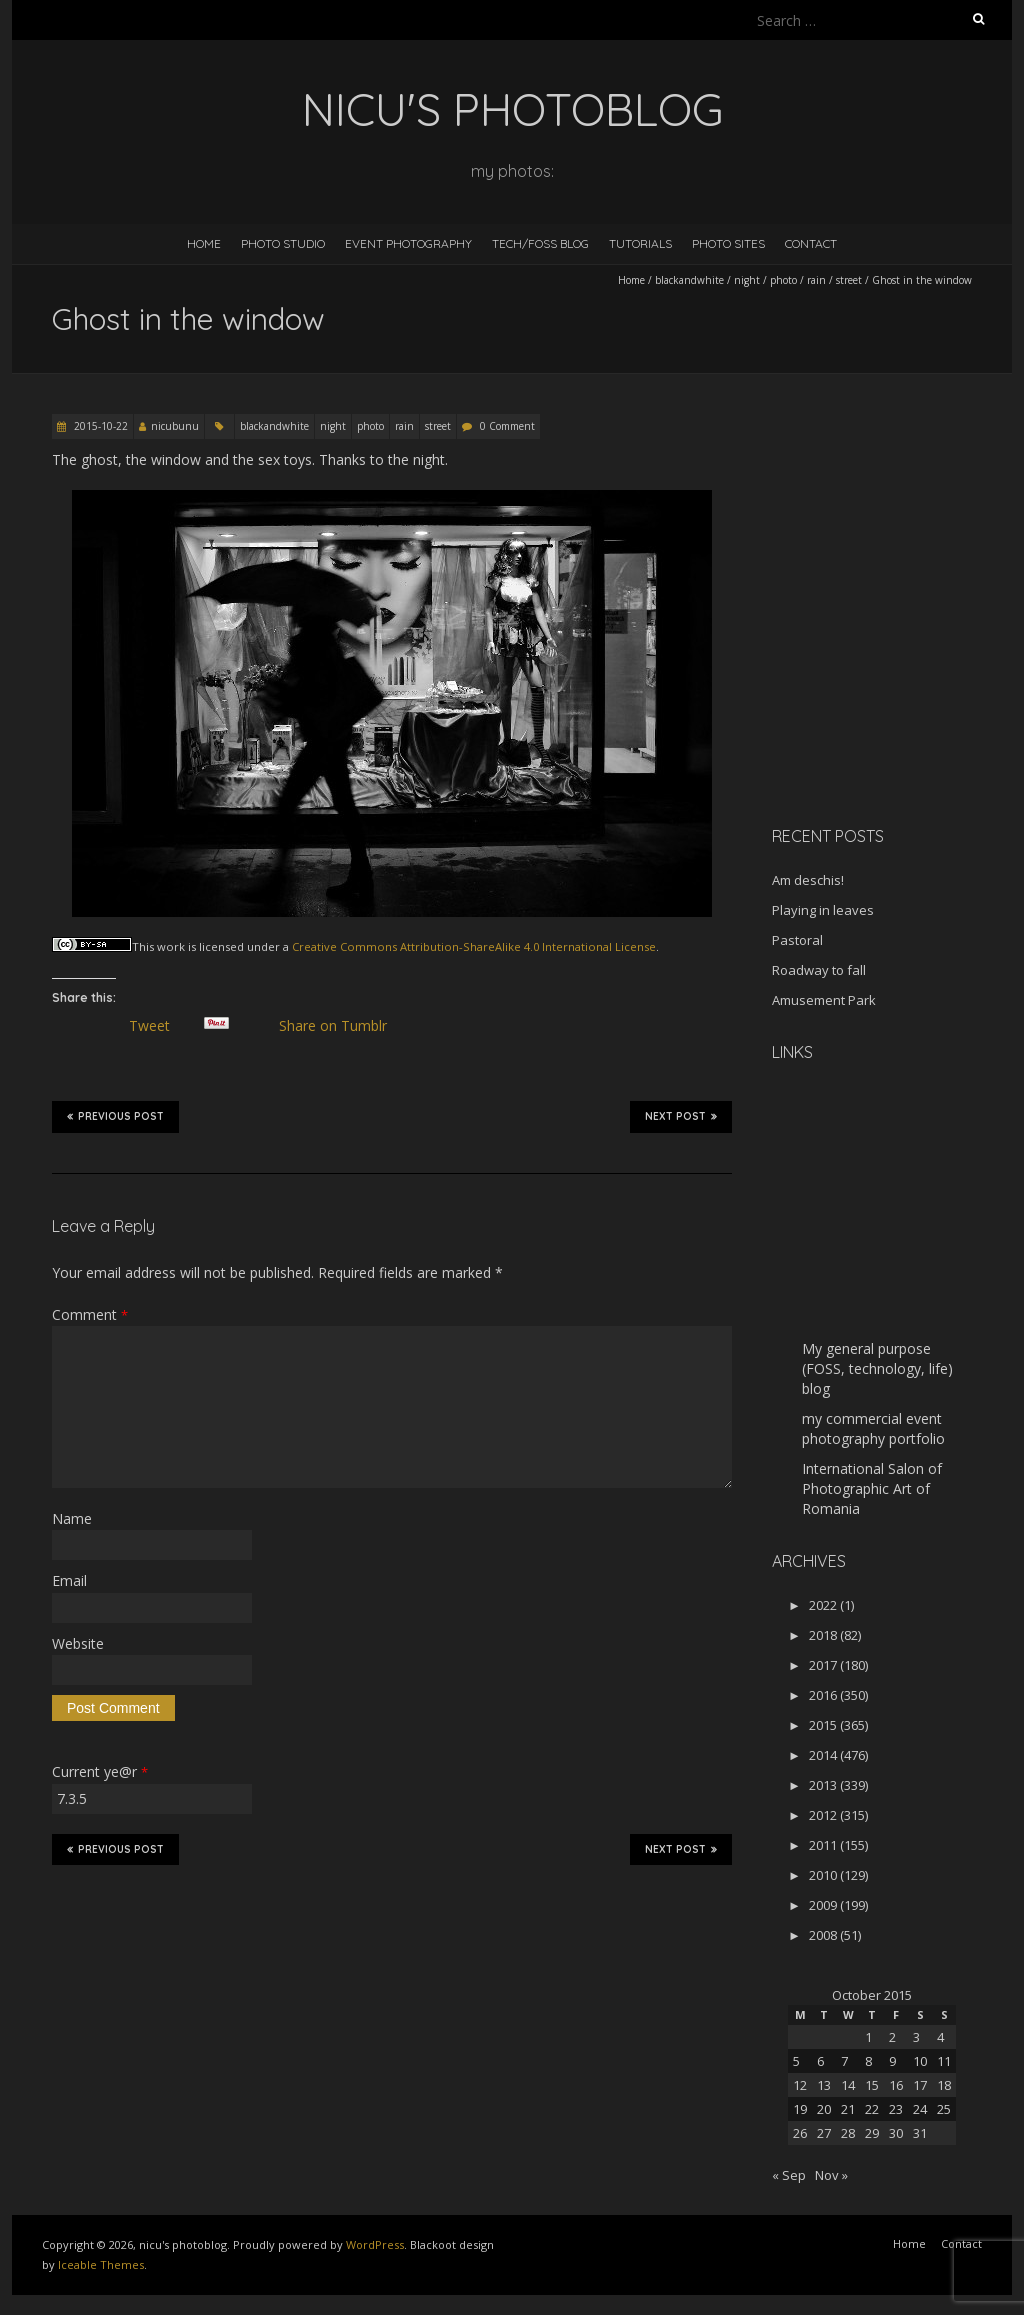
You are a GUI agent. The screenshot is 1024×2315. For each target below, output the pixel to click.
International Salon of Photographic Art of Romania (872, 1488)
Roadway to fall (819, 970)
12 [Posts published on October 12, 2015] (800, 2085)
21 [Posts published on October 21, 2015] (848, 2109)
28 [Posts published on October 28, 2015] (848, 2133)
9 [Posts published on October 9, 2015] (892, 2061)
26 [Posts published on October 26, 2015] (800, 2133)
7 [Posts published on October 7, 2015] (844, 2061)
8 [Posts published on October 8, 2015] (868, 2061)
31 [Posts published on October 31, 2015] (920, 2133)
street (849, 280)
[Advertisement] (897, 669)
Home (204, 243)
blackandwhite (689, 280)
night (747, 280)
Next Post (681, 1116)
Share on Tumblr (340, 1026)
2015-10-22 (99, 426)
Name (72, 1518)
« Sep (789, 2175)
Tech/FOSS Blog (540, 243)
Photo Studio (283, 243)
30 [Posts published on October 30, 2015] (896, 2133)
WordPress (375, 2244)
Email (69, 1580)
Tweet (157, 1026)
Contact (811, 243)
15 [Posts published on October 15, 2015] (872, 2085)
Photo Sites (728, 243)
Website (78, 1643)
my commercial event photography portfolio (873, 1428)
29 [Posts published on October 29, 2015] (872, 2133)
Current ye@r (100, 1771)
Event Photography (408, 243)
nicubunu (175, 426)
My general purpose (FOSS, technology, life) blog (877, 1368)
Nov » (831, 2175)
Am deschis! (808, 880)
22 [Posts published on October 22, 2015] (872, 2109)
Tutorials (640, 243)
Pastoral (797, 940)
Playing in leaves (823, 910)
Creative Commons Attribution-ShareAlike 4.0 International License (474, 946)
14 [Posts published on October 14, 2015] (848, 2085)
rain (816, 280)
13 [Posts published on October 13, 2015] (824, 2085)
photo (783, 280)
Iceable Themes (101, 2264)
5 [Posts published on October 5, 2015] (796, 2061)
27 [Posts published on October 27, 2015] (824, 2133)
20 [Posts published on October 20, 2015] (824, 2109)
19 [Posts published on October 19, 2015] (800, 2109)
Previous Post (115, 1116)
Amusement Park (824, 1000)
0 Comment (507, 426)
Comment (90, 1314)
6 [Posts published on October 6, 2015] (820, 2061)
